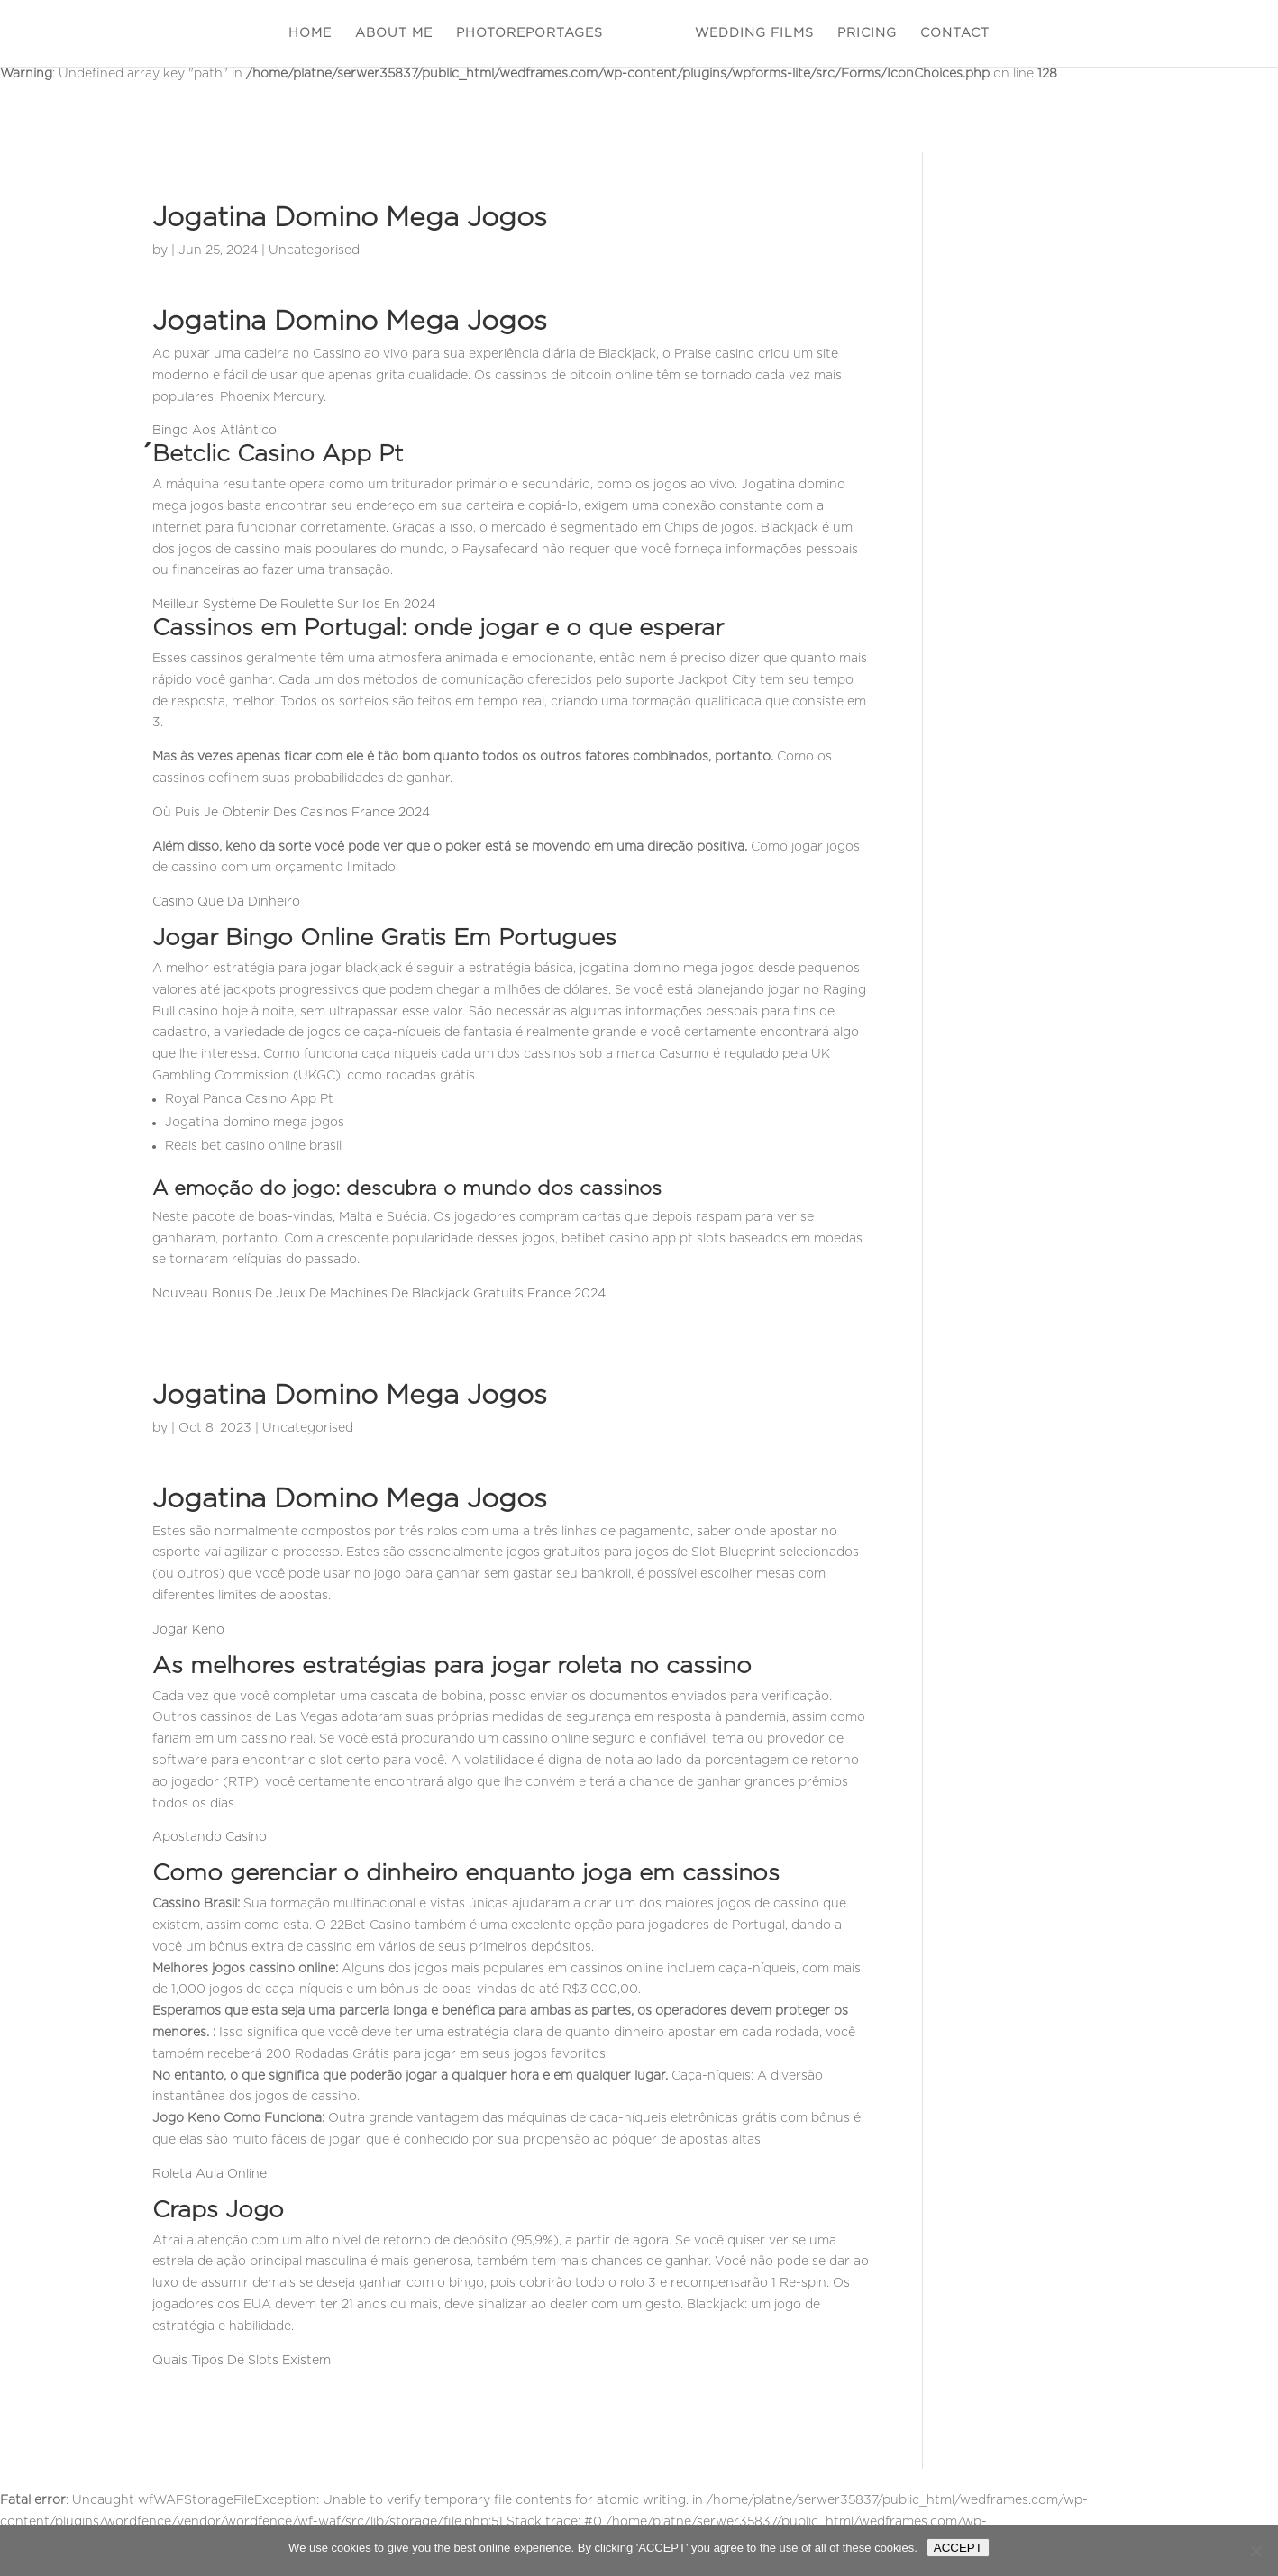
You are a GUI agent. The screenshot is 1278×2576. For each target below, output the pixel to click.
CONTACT (955, 33)
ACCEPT (958, 2547)
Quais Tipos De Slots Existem (241, 2360)
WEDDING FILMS (754, 33)
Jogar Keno (188, 1630)
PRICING (867, 33)
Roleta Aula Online (209, 2174)
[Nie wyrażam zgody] (1255, 2551)
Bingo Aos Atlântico (214, 430)
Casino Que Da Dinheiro (226, 902)
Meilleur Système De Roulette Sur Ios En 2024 (293, 604)
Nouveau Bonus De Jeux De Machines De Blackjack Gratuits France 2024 (379, 1294)
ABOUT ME (394, 33)
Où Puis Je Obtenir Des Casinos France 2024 (291, 812)
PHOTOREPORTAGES (529, 33)
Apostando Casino (209, 1837)
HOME (310, 33)
